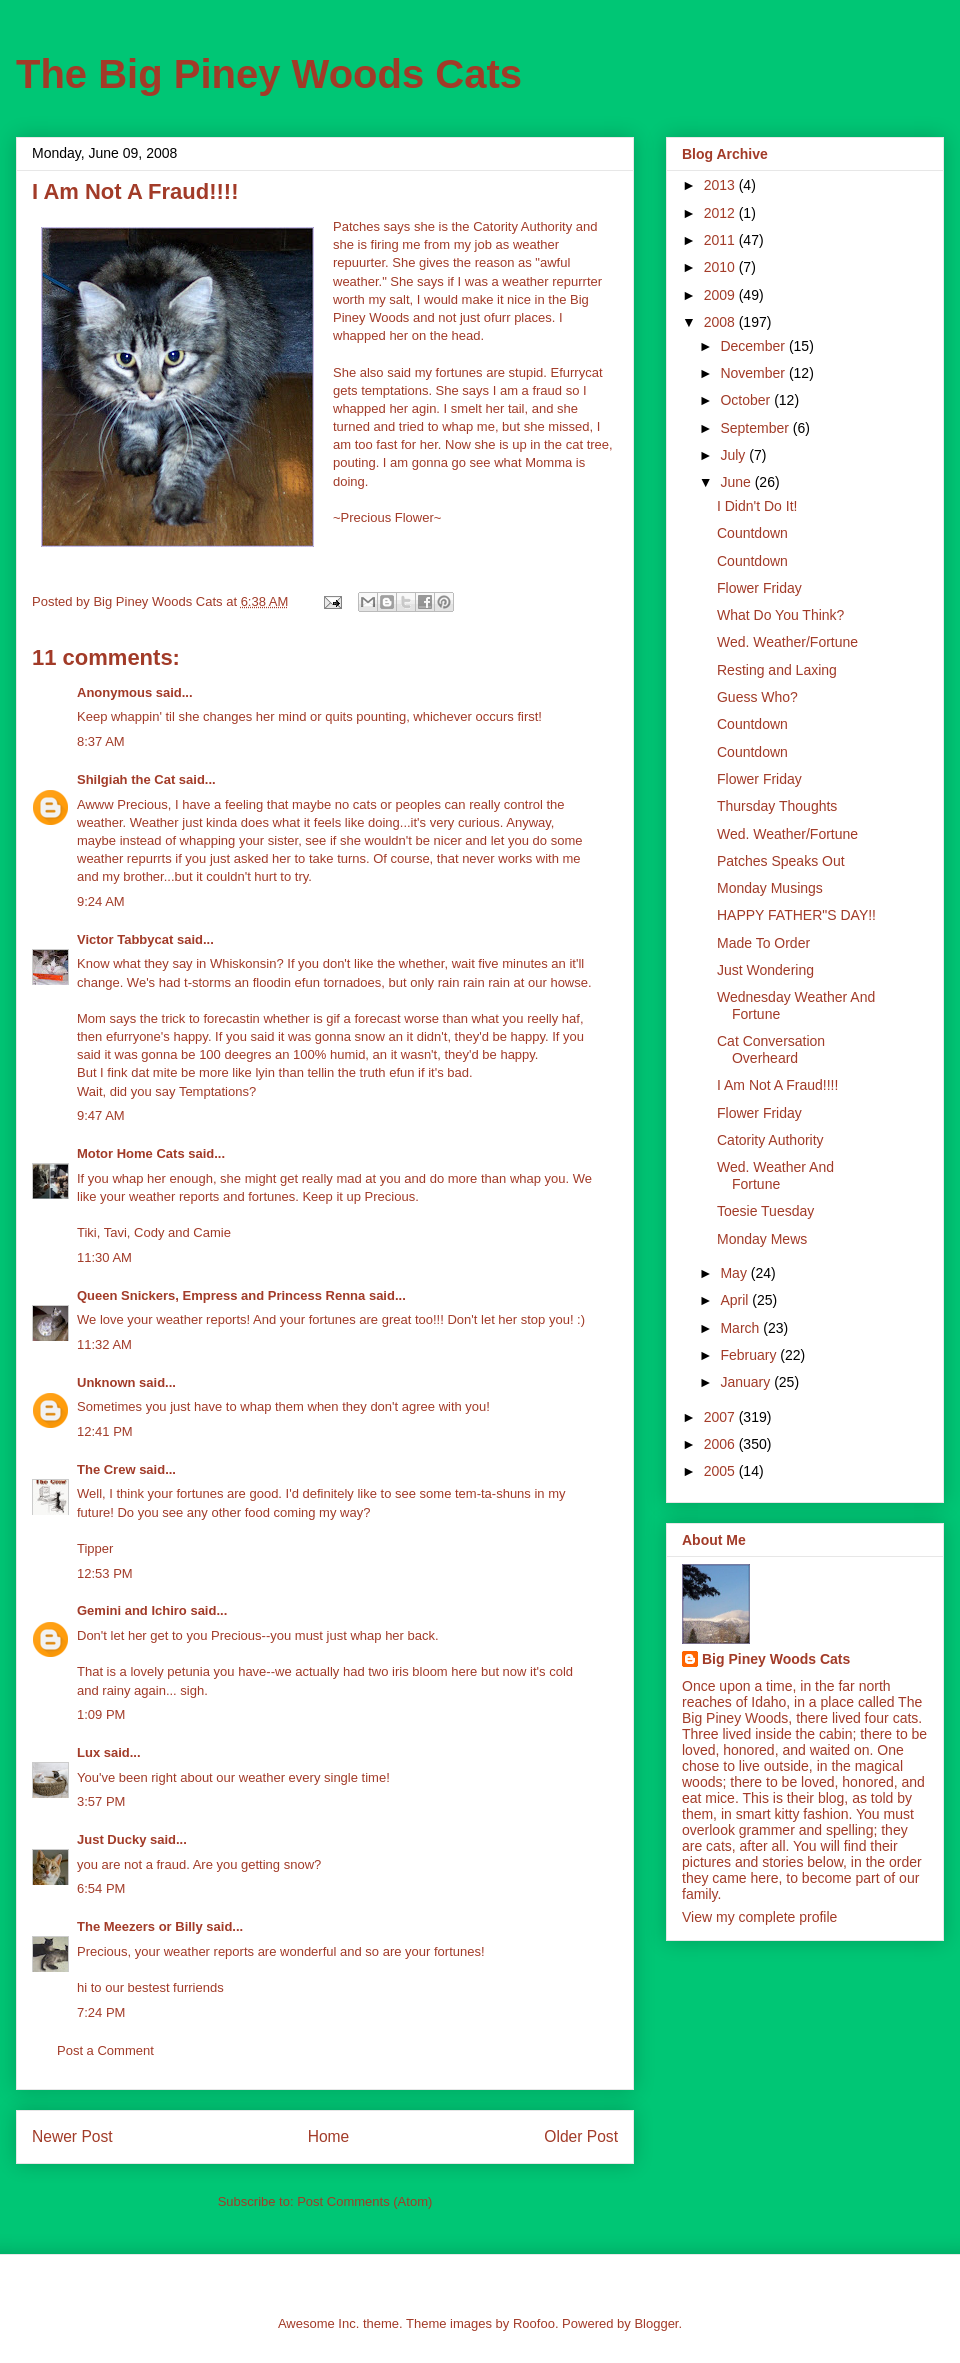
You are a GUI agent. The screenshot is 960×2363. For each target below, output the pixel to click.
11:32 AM (104, 1344)
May (735, 1273)
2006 (721, 1444)
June (737, 482)
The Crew (106, 1469)
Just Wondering (765, 970)
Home (329, 2136)
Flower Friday (759, 588)
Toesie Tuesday (765, 1211)
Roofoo (534, 2323)
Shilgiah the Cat (126, 779)
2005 (721, 1471)
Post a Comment (105, 2050)
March (741, 1328)
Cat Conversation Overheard (771, 1049)
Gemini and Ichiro (132, 1610)
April (736, 1300)
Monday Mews (762, 1239)
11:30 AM (104, 1257)
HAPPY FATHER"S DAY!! (796, 915)
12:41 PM (105, 1431)
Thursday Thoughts (777, 806)
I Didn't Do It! (757, 506)
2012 (721, 213)
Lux (88, 1752)
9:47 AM (101, 1115)
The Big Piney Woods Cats (269, 74)
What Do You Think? (780, 615)
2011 (721, 240)
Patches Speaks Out (781, 861)
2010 (721, 267)
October (747, 400)
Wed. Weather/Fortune (787, 642)
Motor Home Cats (131, 1153)
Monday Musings (770, 888)
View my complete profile (759, 1917)
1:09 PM (101, 1714)
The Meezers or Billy (140, 1926)
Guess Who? (757, 697)
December (754, 346)
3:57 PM (101, 1801)
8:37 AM (101, 741)
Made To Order (763, 943)
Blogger (656, 2323)
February (750, 1355)
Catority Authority (770, 1140)
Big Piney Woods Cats (776, 1659)
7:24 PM (101, 2012)
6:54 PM (101, 1888)
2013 (721, 185)
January (747, 1382)
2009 (721, 295)
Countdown (752, 533)
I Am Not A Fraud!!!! (777, 1085)
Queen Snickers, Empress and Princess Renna (221, 1295)
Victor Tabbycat (125, 939)
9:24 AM (101, 901)
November (754, 373)
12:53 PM (105, 1573)
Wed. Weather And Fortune (775, 1175)
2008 (721, 322)
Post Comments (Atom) (364, 2201)
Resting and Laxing (777, 670)
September (756, 428)
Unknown (106, 1382)
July (734, 455)
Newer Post (72, 2136)
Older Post (581, 2136)
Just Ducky (111, 1839)
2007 (721, 1417)
